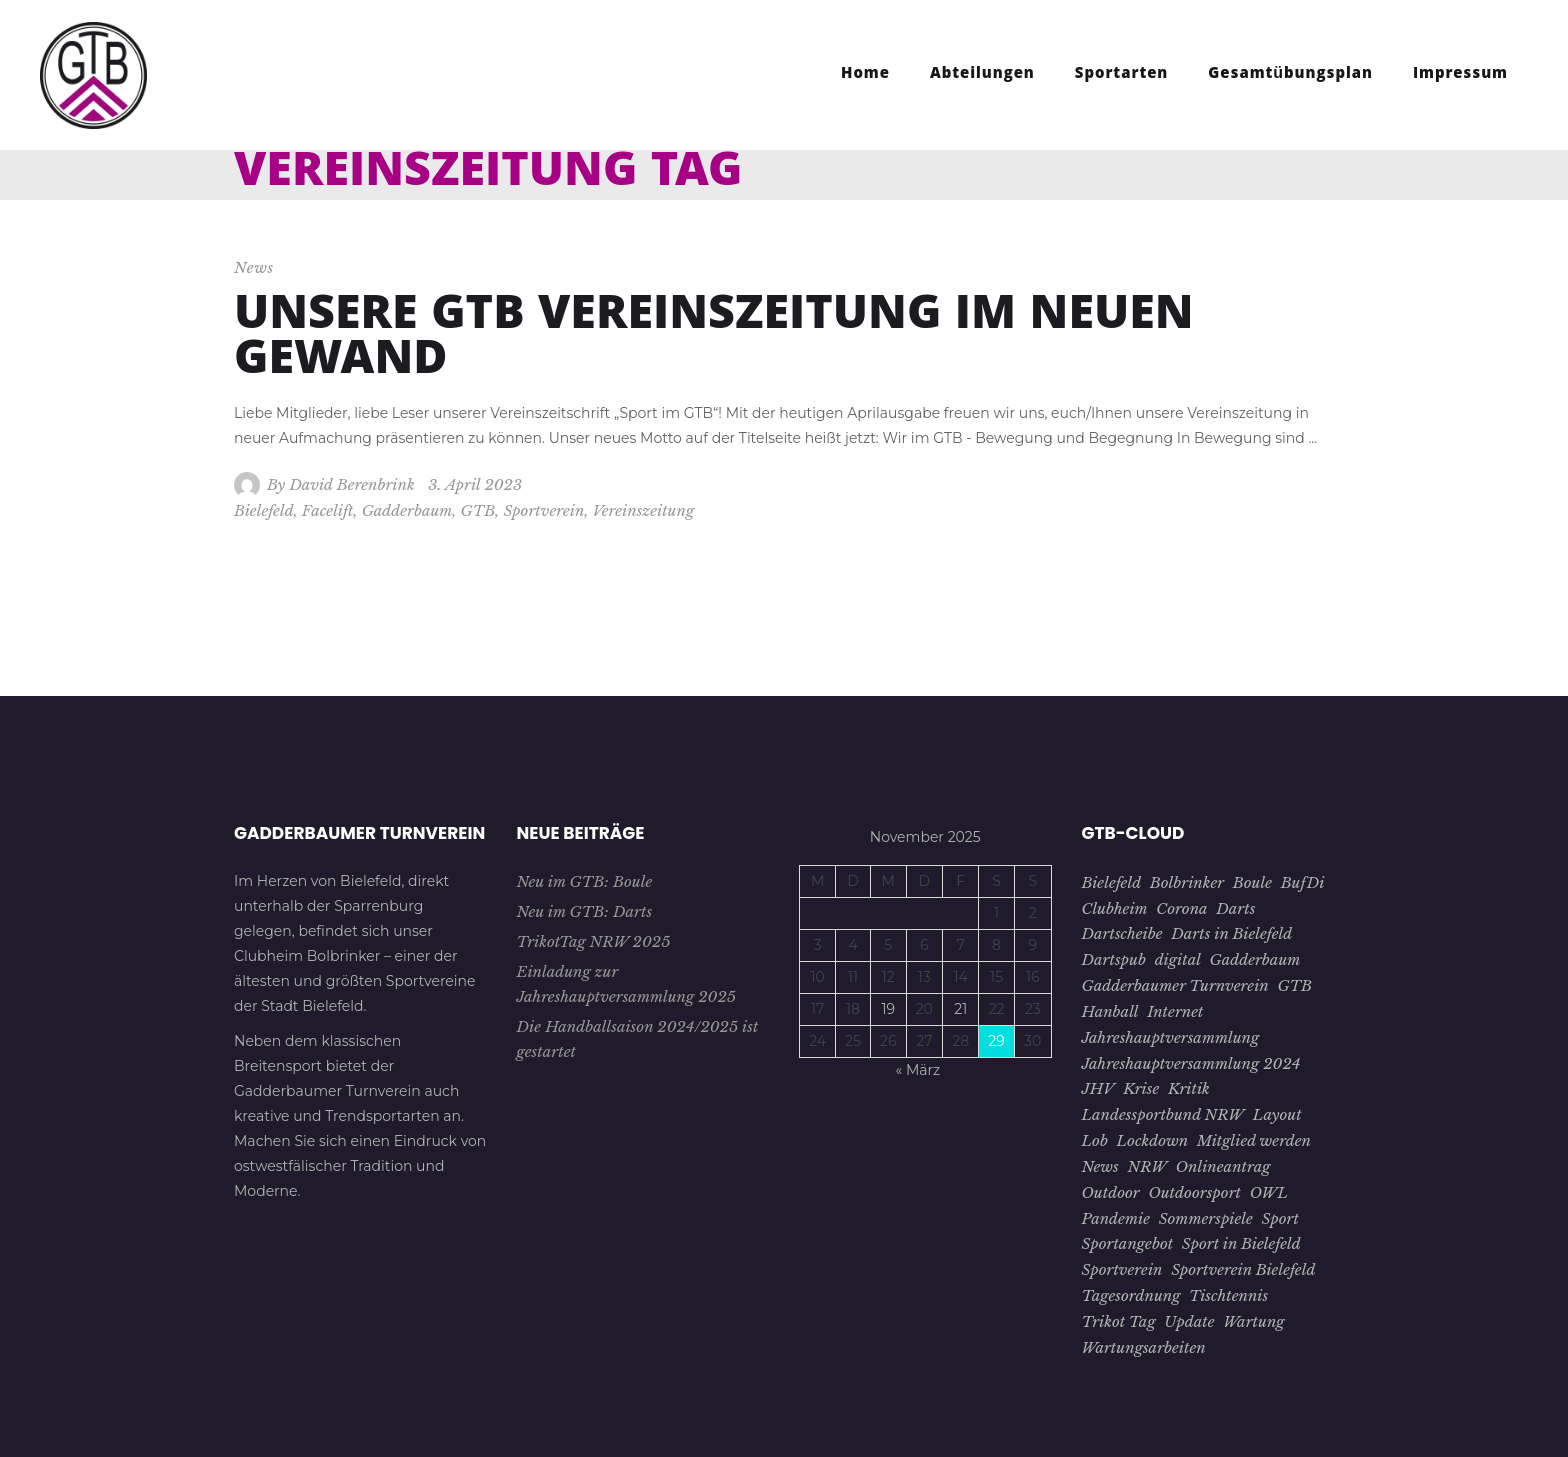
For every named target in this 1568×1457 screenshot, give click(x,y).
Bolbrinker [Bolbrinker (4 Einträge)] (1187, 882)
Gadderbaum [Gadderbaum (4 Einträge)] (1255, 959)
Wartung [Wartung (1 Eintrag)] (1253, 1321)
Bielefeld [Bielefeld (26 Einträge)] (1112, 882)
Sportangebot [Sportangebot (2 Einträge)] (1128, 1243)
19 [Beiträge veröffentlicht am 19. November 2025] (888, 1009)
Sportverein (543, 510)
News (254, 267)
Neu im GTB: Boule (585, 881)
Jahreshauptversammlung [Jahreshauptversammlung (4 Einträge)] (1171, 1037)
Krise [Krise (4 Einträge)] (1141, 1088)
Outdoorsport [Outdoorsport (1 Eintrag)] (1194, 1192)
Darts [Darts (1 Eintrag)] (1235, 908)
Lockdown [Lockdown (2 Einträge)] (1153, 1140)
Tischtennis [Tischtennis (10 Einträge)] (1228, 1295)
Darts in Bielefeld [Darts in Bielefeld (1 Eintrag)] (1231, 933)
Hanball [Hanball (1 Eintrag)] (1110, 1011)
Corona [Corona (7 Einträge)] (1181, 908)
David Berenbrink (351, 484)
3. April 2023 (475, 484)
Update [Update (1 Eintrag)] (1189, 1321)
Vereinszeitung (643, 510)
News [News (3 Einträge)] (1100, 1166)
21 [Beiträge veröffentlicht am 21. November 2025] (960, 1009)
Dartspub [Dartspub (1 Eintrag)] (1114, 959)
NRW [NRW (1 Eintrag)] (1148, 1166)
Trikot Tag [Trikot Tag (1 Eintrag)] (1119, 1321)
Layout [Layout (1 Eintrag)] (1277, 1114)
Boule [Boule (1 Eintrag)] (1252, 882)
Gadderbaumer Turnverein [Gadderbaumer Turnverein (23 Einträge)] (1175, 985)
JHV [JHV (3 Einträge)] (1098, 1088)
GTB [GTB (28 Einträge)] (1294, 985)
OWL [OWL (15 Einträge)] (1269, 1192)
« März (918, 1070)
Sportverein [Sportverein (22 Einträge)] (1122, 1269)
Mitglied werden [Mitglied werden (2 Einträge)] (1254, 1140)
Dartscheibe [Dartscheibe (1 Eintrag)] (1122, 933)
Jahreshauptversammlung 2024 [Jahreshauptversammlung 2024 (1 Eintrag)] (1191, 1063)
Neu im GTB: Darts (585, 911)
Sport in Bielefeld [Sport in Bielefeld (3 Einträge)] (1241, 1243)
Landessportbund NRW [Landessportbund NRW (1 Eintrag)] (1163, 1114)
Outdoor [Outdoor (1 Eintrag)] (1111, 1192)
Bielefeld (264, 510)
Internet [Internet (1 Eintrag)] (1175, 1011)
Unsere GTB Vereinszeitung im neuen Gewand (714, 340)
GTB (478, 510)
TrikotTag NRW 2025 (594, 941)
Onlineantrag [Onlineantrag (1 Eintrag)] (1223, 1166)
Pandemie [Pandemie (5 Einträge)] (1116, 1218)
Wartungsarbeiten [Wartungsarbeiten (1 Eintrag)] (1144, 1347)
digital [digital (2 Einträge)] (1178, 959)
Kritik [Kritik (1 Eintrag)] (1189, 1088)
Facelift (328, 510)
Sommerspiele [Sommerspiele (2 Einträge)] (1206, 1218)
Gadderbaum (407, 510)
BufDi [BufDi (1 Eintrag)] (1303, 882)
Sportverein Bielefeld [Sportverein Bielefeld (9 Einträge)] (1243, 1269)
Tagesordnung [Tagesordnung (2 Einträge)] (1131, 1295)
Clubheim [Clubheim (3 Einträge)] (1115, 908)
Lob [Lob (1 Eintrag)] (1095, 1140)
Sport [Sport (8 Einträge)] (1280, 1218)
